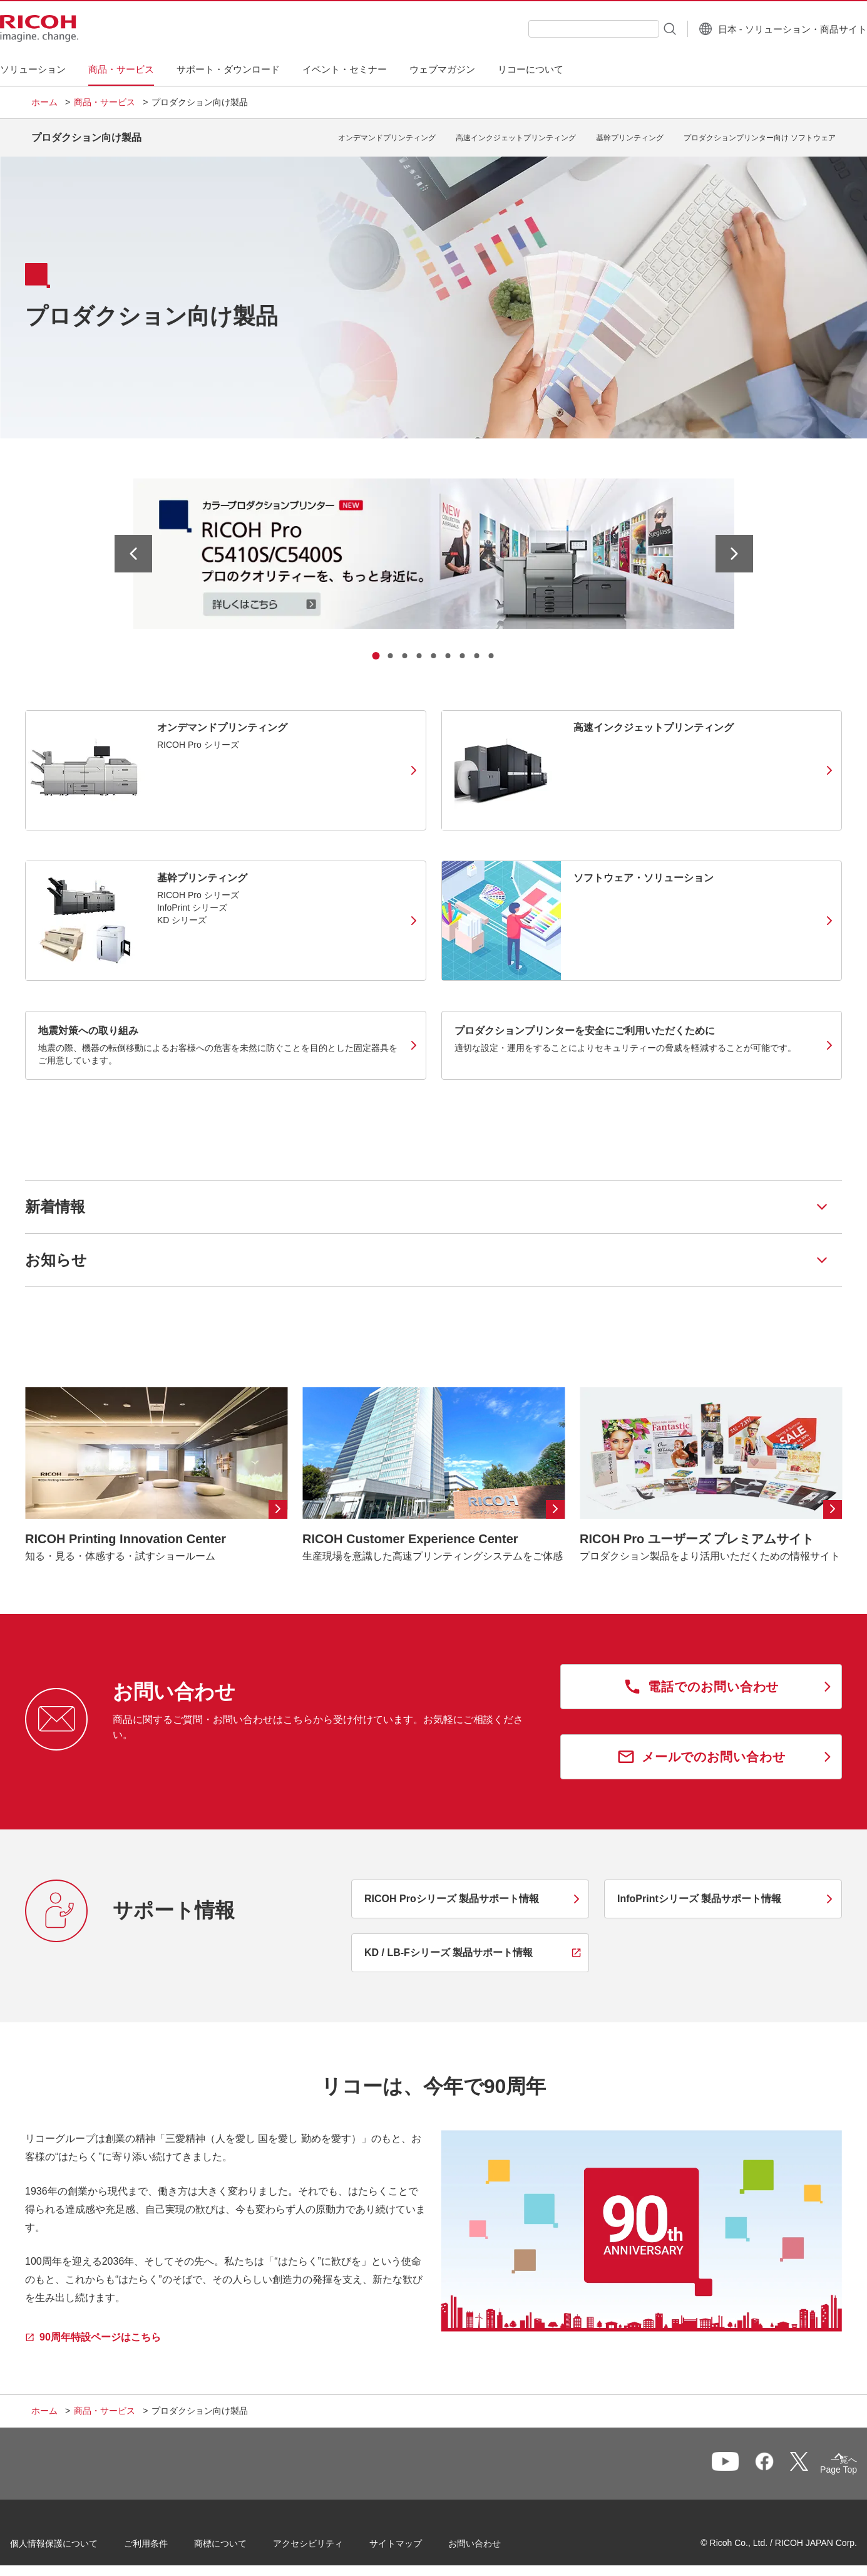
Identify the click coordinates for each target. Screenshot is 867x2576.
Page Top (817, 2463)
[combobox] (562, 29)
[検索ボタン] (637, 28)
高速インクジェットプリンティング (516, 133)
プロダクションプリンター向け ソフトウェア (760, 133)
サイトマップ (417, 2538)
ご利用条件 (167, 2538)
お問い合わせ (495, 2538)
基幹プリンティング (630, 133)
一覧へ (770, 2460)
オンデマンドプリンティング (387, 133)
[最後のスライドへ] (133, 544)
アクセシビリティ (329, 2538)
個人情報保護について (75, 2538)
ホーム (44, 102)
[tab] (376, 646)
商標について (241, 2538)
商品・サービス (104, 102)
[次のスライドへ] (734, 544)
